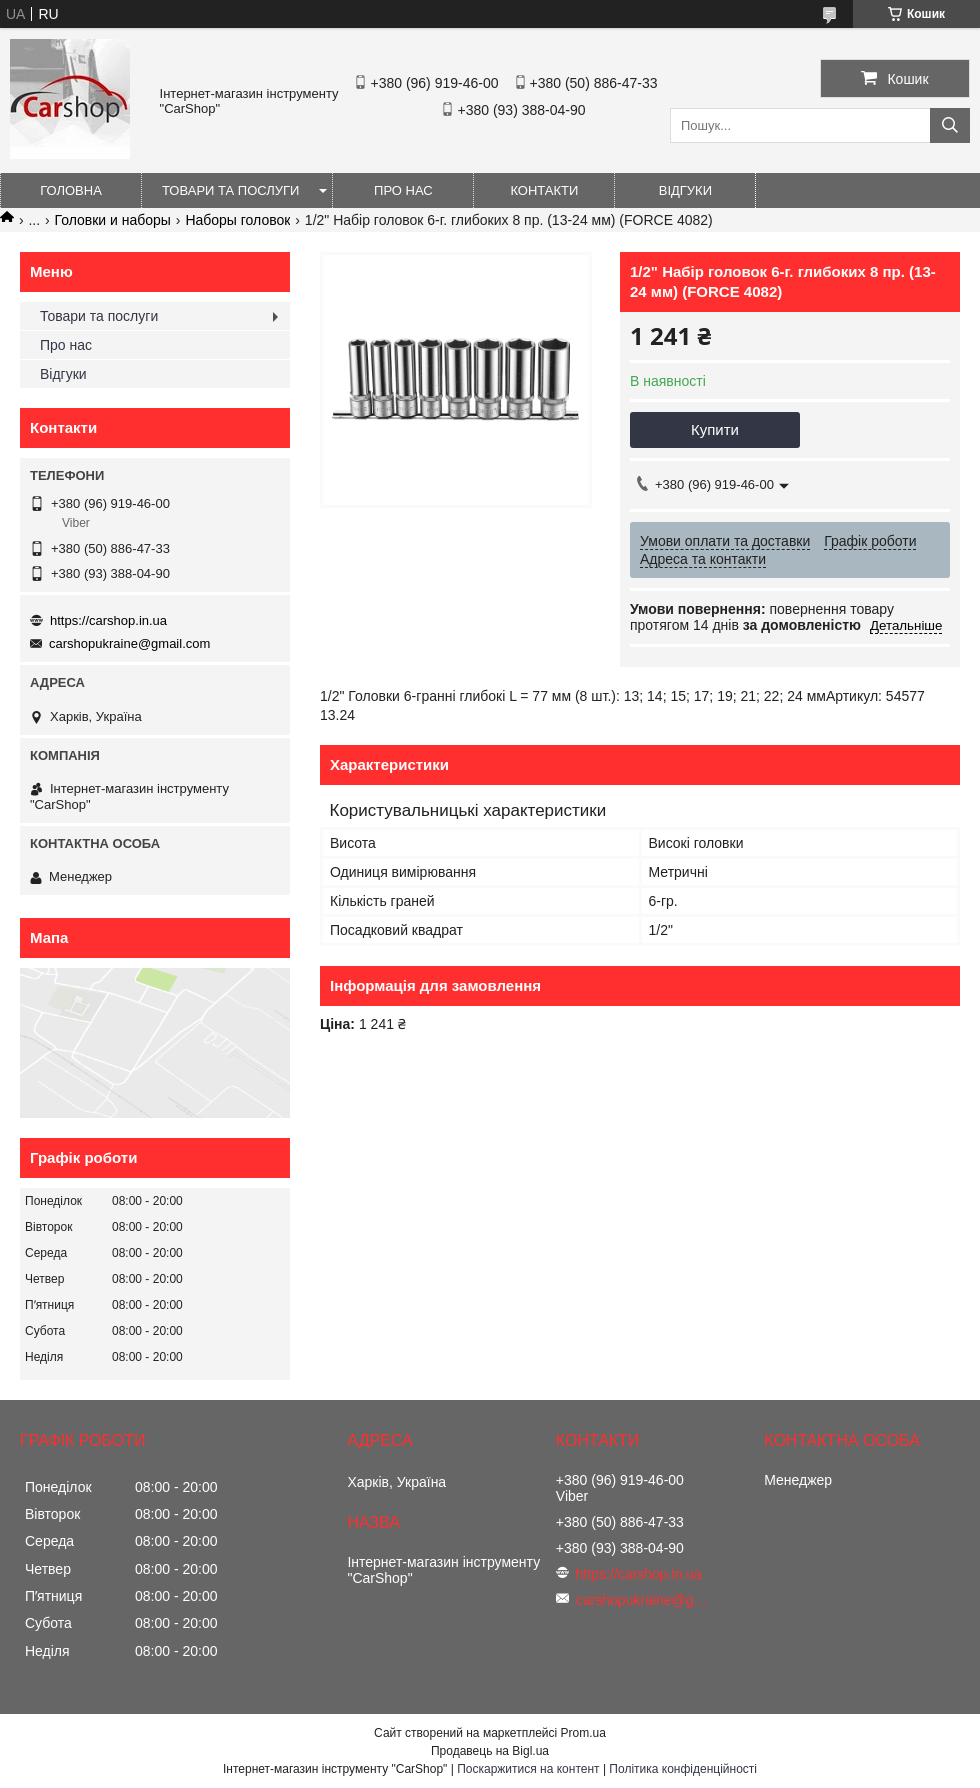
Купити (715, 429)
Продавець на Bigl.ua (490, 1751)
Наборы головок (237, 220)
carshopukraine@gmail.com (129, 643)
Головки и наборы (113, 220)
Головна (71, 190)
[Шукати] (950, 125)
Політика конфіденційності (683, 1769)
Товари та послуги (230, 190)
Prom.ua (583, 1733)
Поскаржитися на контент (528, 1769)
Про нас (403, 190)
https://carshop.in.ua (108, 620)
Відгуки (685, 190)
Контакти (544, 190)
